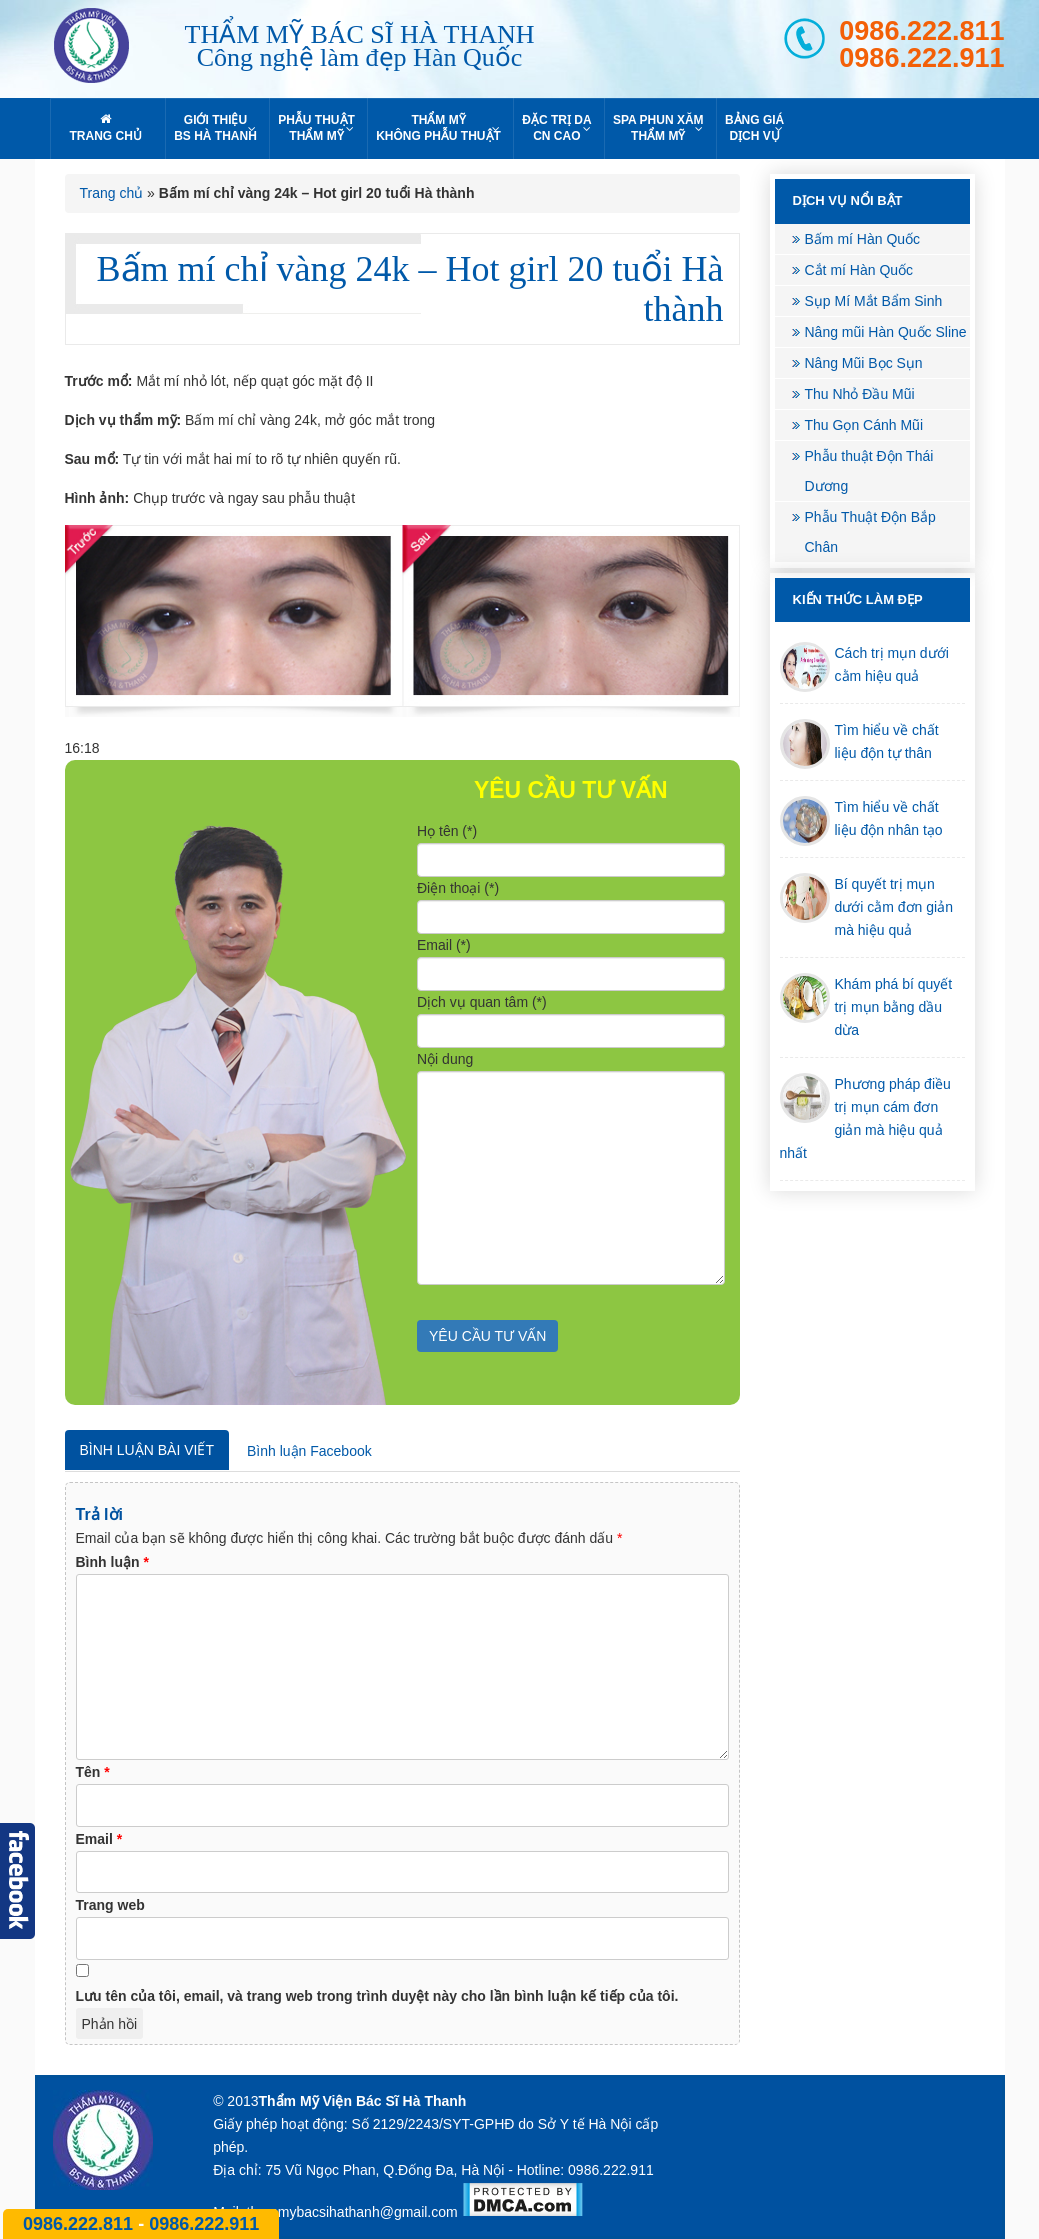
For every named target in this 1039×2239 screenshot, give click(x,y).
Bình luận (112, 1562)
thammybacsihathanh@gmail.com (352, 2212)
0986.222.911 (921, 58)
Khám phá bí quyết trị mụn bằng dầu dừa (894, 1007)
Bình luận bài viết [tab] (147, 1450)
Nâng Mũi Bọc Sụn (864, 363)
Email (99, 1839)
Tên (93, 1772)
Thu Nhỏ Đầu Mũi (860, 394)
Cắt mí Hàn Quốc (859, 270)
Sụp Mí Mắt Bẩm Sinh (874, 301)
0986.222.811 (921, 31)
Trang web (110, 1905)
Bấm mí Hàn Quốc (863, 239)
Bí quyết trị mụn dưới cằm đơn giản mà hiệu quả (894, 907)
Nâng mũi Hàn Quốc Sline (886, 332)
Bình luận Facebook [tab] (309, 1451)
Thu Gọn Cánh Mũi (864, 425)
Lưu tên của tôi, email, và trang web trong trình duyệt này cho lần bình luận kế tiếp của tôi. (377, 1996)
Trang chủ (112, 193)
